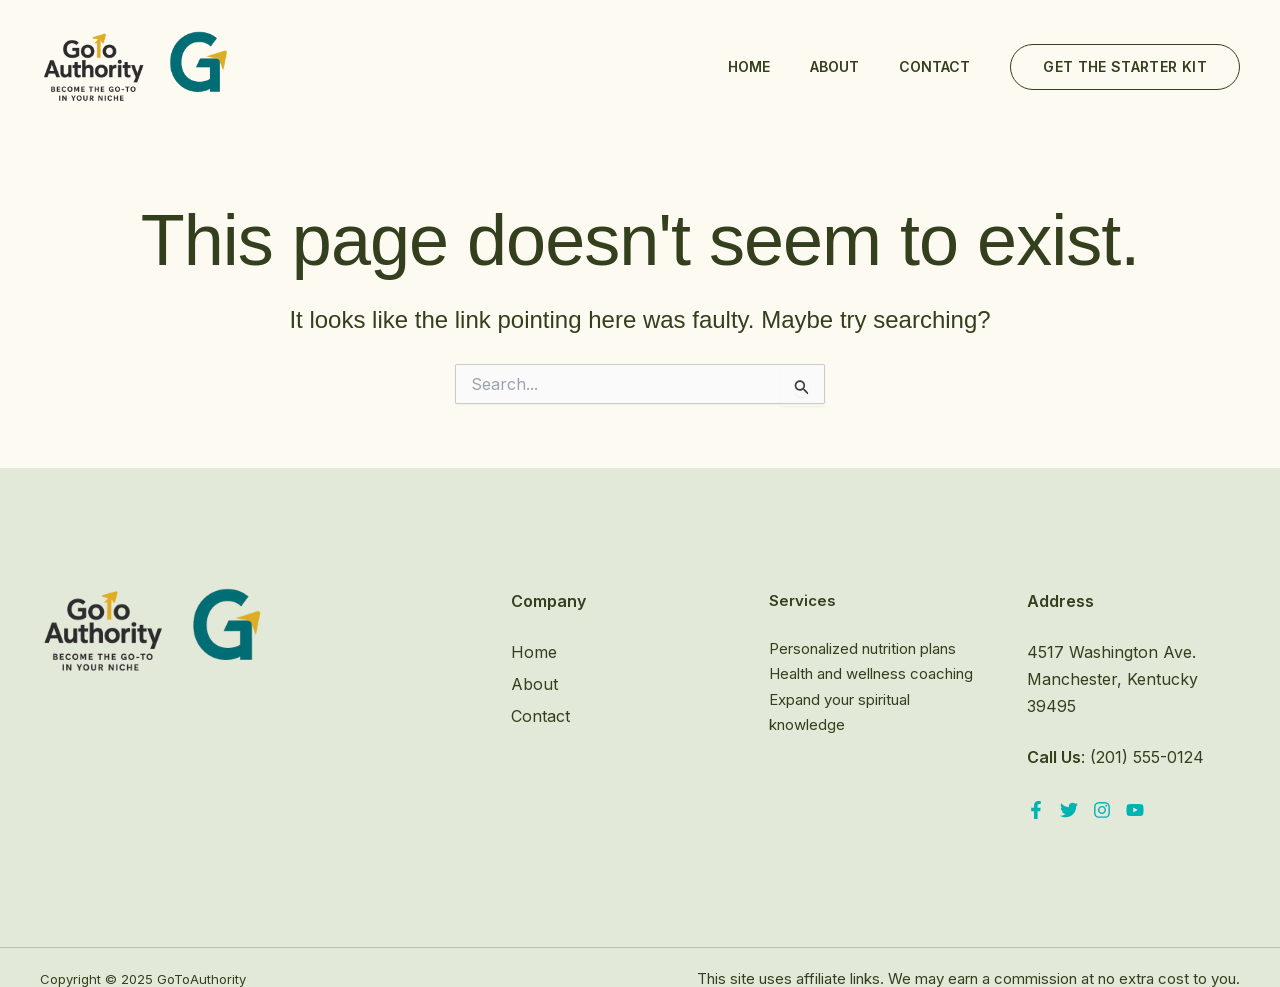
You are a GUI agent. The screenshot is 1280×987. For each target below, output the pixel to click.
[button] (1125, 67)
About (834, 66)
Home (749, 66)
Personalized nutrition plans (862, 648)
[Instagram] (1102, 810)
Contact (934, 66)
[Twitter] (1069, 810)
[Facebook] (1036, 810)
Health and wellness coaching (871, 673)
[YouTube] (1135, 810)
